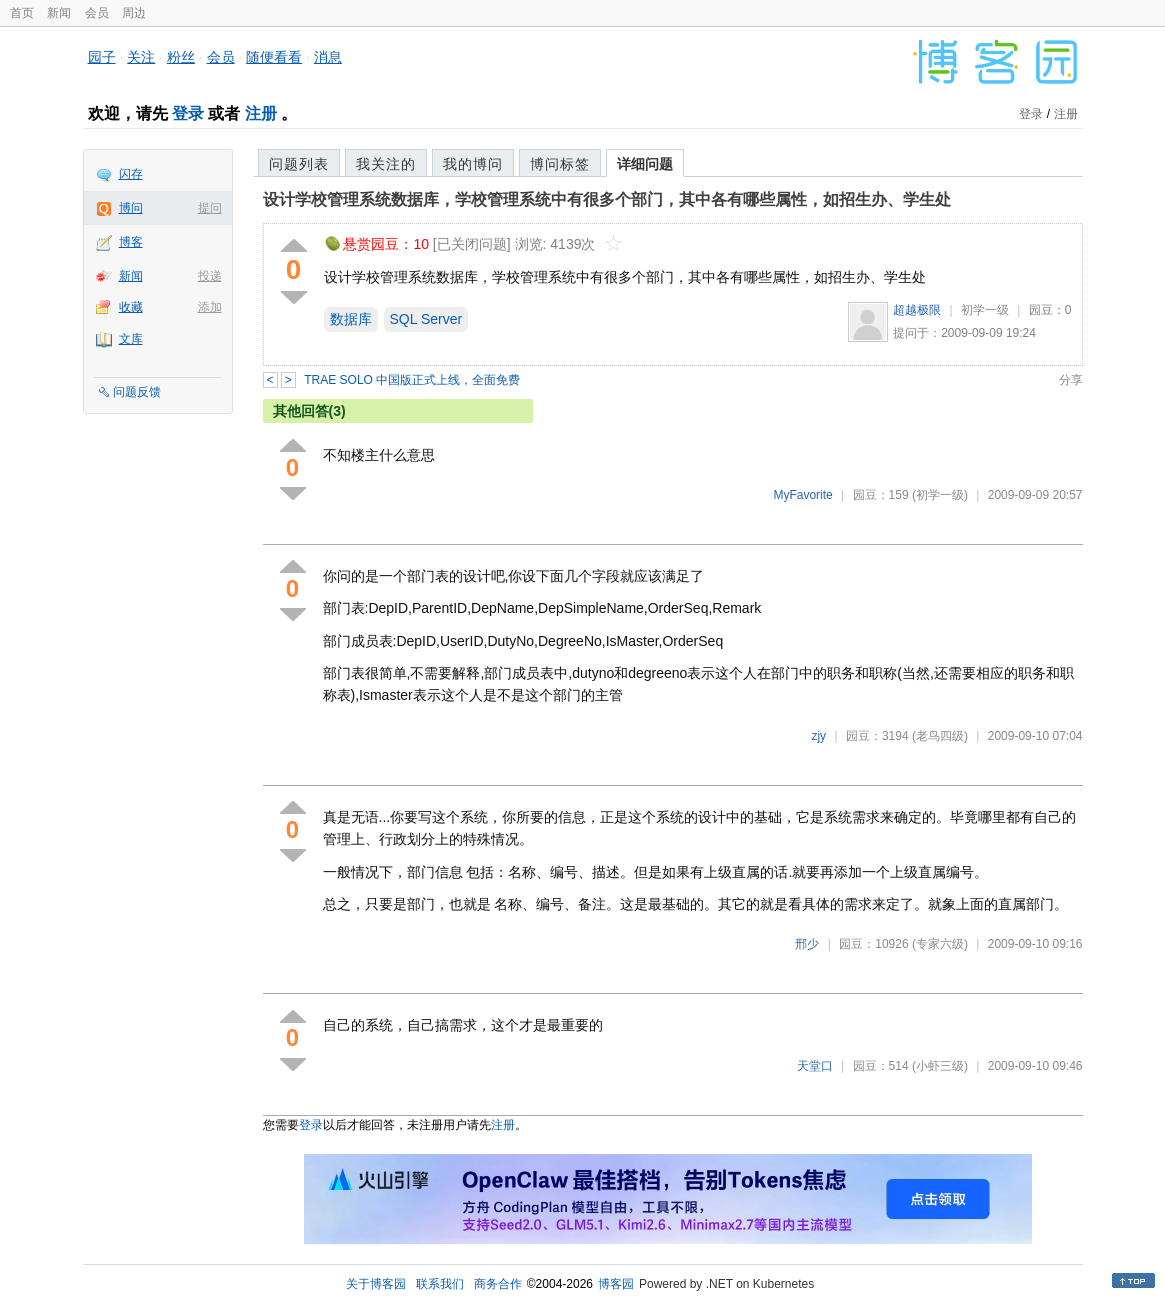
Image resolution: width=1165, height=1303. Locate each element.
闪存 (131, 174)
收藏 (131, 307)
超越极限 (917, 310)
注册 (261, 113)
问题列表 (299, 164)
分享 (1071, 380)
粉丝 (181, 57)
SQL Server (426, 319)
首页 (22, 13)
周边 (134, 13)
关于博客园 (376, 1284)
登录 (188, 113)
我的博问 (473, 164)
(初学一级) (940, 495)
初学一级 (985, 310)
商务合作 (498, 1284)
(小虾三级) (940, 1066)
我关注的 (386, 164)
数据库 (351, 319)
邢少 (807, 944)
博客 (131, 242)
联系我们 (440, 1284)
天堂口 (815, 1066)
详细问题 (645, 164)
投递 (210, 276)
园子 (102, 57)
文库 (131, 339)
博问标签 (560, 164)
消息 (328, 57)
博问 (131, 208)
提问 (210, 208)
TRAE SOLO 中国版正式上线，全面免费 (412, 380)
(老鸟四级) (940, 736)
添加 (210, 307)
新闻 (59, 13)
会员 (97, 13)
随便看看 (274, 57)
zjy (818, 736)
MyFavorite (802, 495)
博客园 (616, 1284)
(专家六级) (940, 944)
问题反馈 (137, 392)
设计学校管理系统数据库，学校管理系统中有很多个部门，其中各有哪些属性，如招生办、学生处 (607, 199)
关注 (141, 57)
